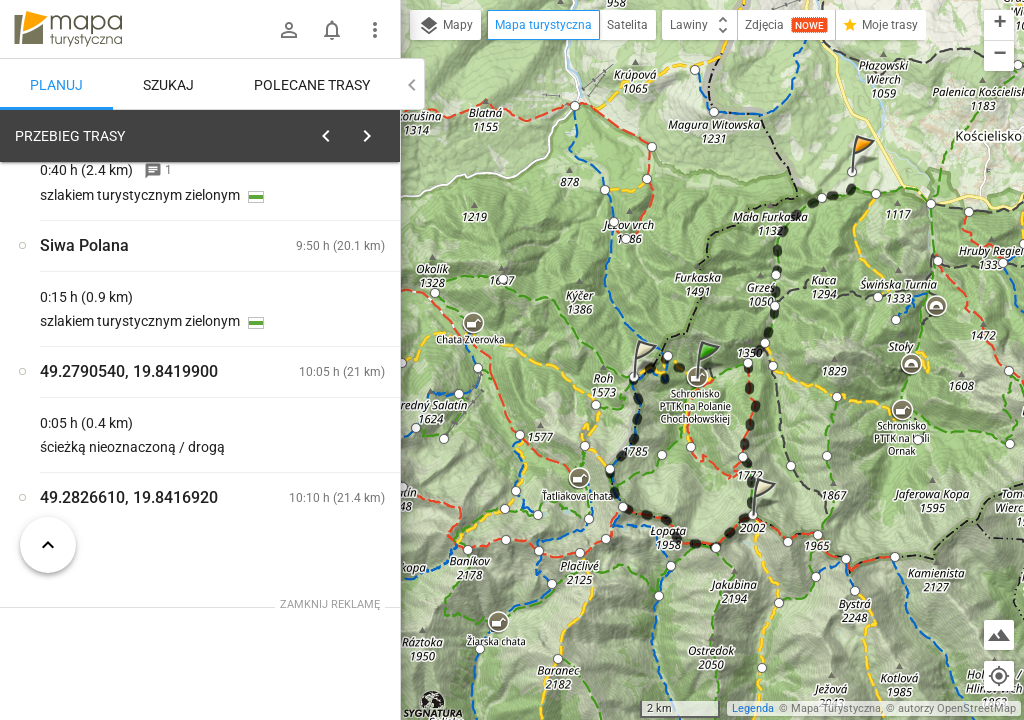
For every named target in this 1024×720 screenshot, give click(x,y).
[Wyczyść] (378, 131)
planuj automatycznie (321, 276)
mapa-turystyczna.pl (68, 29)
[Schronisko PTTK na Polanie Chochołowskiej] (120, 443)
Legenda (753, 708)
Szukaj (168, 85)
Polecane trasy (312, 85)
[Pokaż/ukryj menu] (375, 30)
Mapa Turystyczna (836, 708)
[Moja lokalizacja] (999, 676)
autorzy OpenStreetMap (957, 708)
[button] (711, 379)
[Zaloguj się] (289, 30)
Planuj (56, 85)
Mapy (445, 26)
